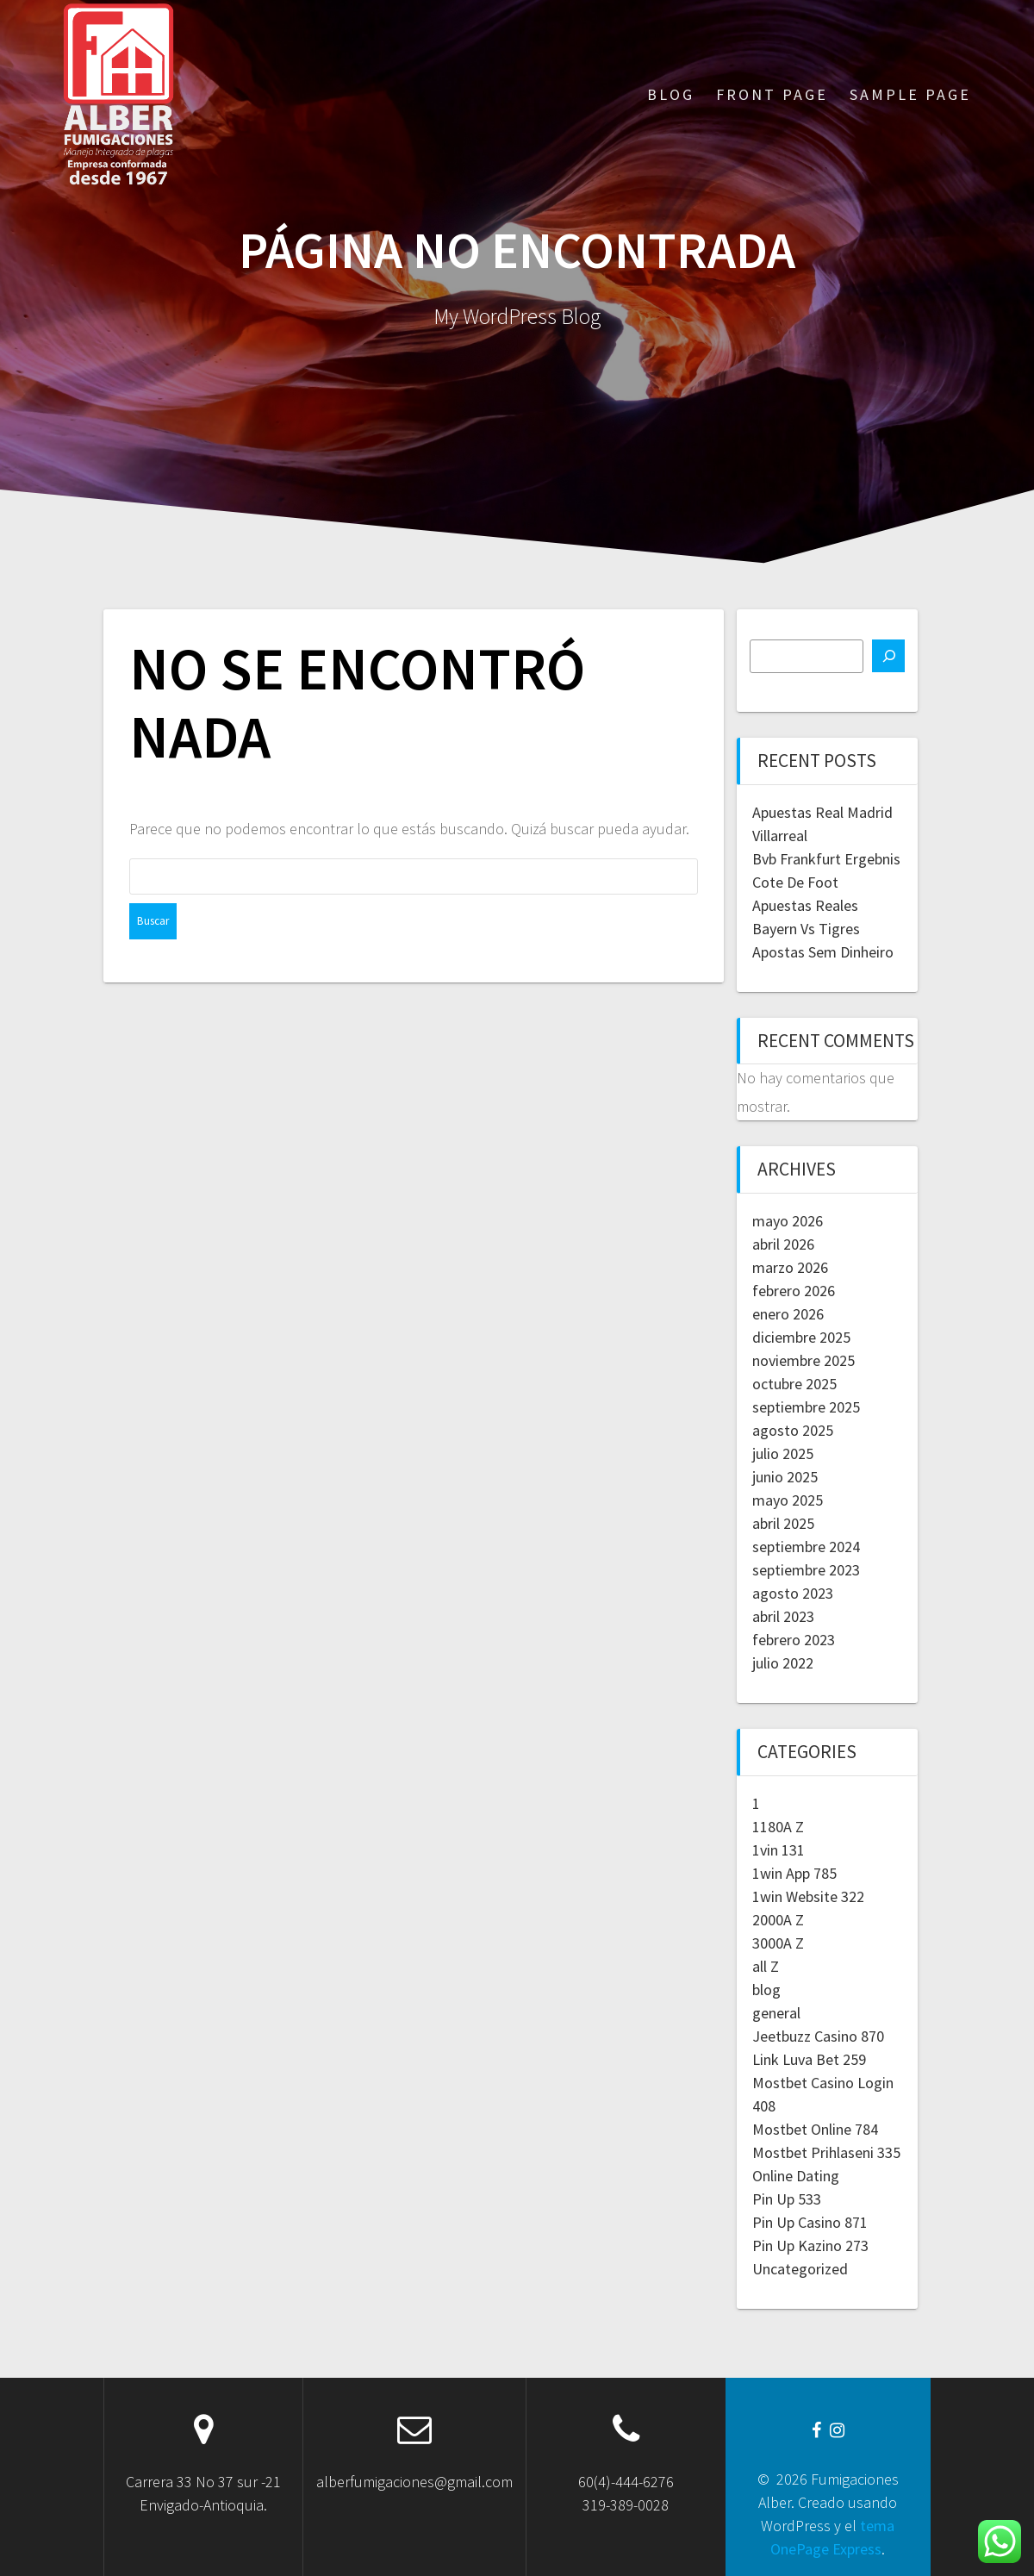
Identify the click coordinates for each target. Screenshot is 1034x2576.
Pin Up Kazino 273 (810, 2245)
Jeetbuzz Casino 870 (818, 2036)
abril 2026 (783, 1244)
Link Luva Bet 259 (809, 2059)
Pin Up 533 (786, 2199)
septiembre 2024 (806, 1546)
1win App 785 (794, 1873)
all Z (765, 1966)
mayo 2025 (787, 1500)
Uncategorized (800, 2269)
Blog (671, 94)
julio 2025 (782, 1453)
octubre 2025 (794, 1384)
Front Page (772, 94)
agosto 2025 (792, 1430)
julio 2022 (782, 1663)
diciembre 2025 (801, 1337)
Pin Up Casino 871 (810, 2222)
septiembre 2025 (806, 1407)
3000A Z (778, 1943)
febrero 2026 (793, 1290)
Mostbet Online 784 (815, 2129)
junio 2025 (785, 1477)
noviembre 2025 (803, 1360)
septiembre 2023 (806, 1570)
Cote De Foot (795, 882)
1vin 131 (778, 1850)
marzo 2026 (790, 1267)
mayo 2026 (787, 1221)
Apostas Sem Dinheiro (823, 952)
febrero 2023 (793, 1640)
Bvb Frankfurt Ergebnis (826, 859)
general (776, 2013)
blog (766, 1989)
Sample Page (910, 94)
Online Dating (795, 2176)
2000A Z (778, 1920)
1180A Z (778, 1827)
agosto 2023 (792, 1593)
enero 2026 (788, 1314)
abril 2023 (783, 1616)
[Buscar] (888, 655)
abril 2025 (783, 1523)
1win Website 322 (808, 1896)
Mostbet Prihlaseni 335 (826, 2152)
